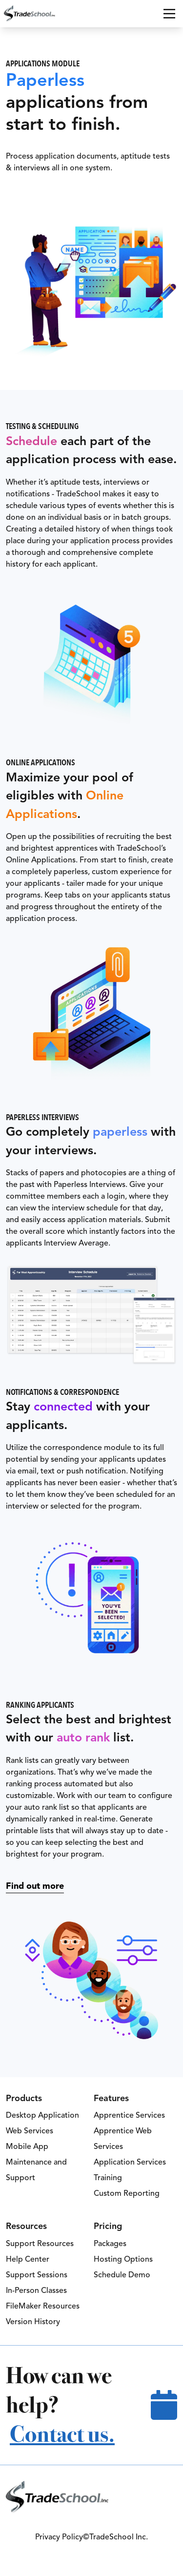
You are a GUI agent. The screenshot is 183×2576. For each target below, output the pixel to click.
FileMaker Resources (43, 2306)
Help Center (27, 2259)
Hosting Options (123, 2259)
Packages (110, 2244)
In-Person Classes (36, 2290)
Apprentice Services (129, 2115)
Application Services (130, 2162)
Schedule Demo (122, 2275)
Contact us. (62, 2434)
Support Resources (40, 2244)
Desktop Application (42, 2115)
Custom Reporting (127, 2193)
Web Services (29, 2131)
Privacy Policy (59, 2537)
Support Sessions (36, 2275)
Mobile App (27, 2146)
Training (108, 2178)
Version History (33, 2322)
